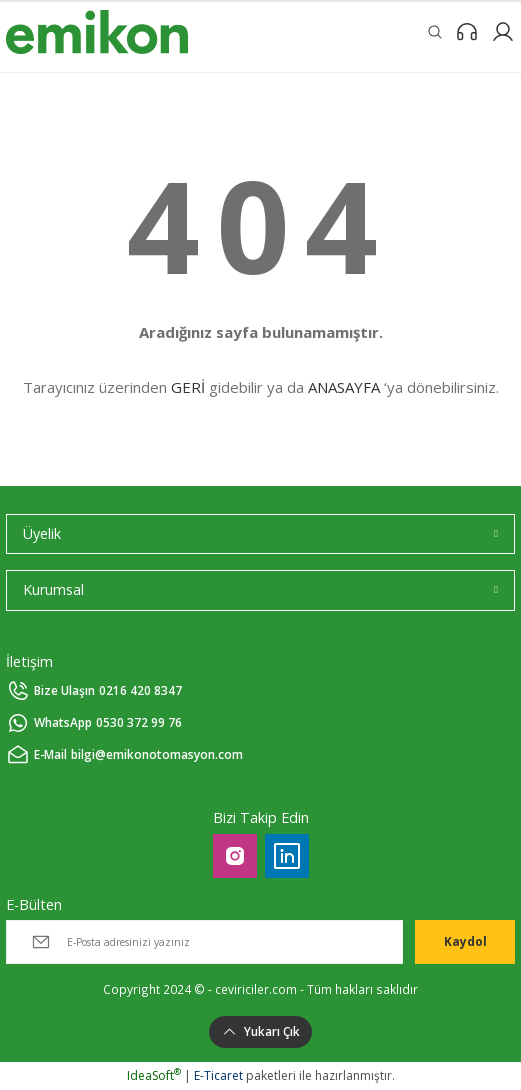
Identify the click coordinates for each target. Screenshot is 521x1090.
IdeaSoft (154, 1075)
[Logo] (97, 32)
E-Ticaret (218, 1075)
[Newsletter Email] (204, 942)
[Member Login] (503, 32)
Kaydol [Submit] (465, 941)
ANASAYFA (344, 387)
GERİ (188, 387)
